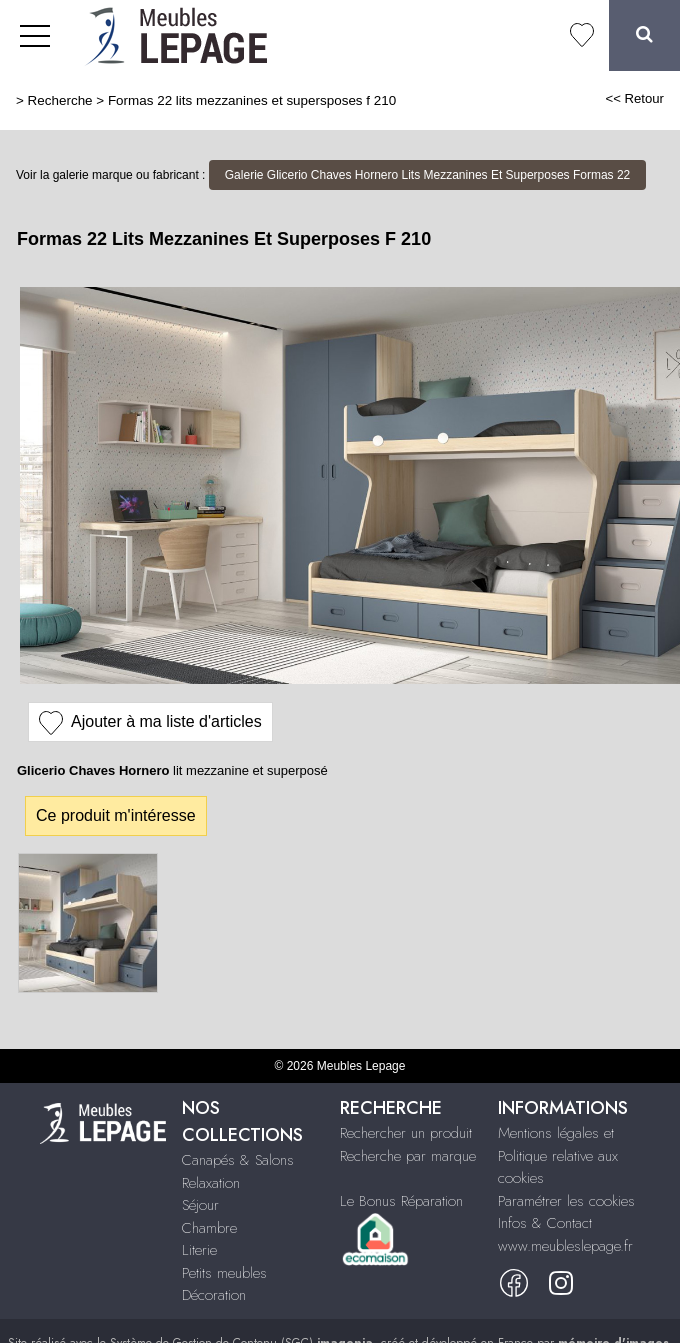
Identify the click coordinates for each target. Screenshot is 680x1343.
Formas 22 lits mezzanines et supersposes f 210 (252, 100)
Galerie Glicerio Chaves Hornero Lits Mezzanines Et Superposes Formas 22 (428, 175)
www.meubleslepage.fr (565, 1246)
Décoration (214, 1295)
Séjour (200, 1205)
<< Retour (634, 98)
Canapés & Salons (238, 1160)
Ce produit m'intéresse (116, 815)
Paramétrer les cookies (566, 1201)
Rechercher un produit (406, 1133)
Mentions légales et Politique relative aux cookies (558, 1155)
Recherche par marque (408, 1156)
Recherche (60, 100)
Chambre (209, 1228)
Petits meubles (224, 1273)
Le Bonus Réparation (401, 1201)
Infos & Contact (545, 1223)
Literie (199, 1250)
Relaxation (211, 1183)
